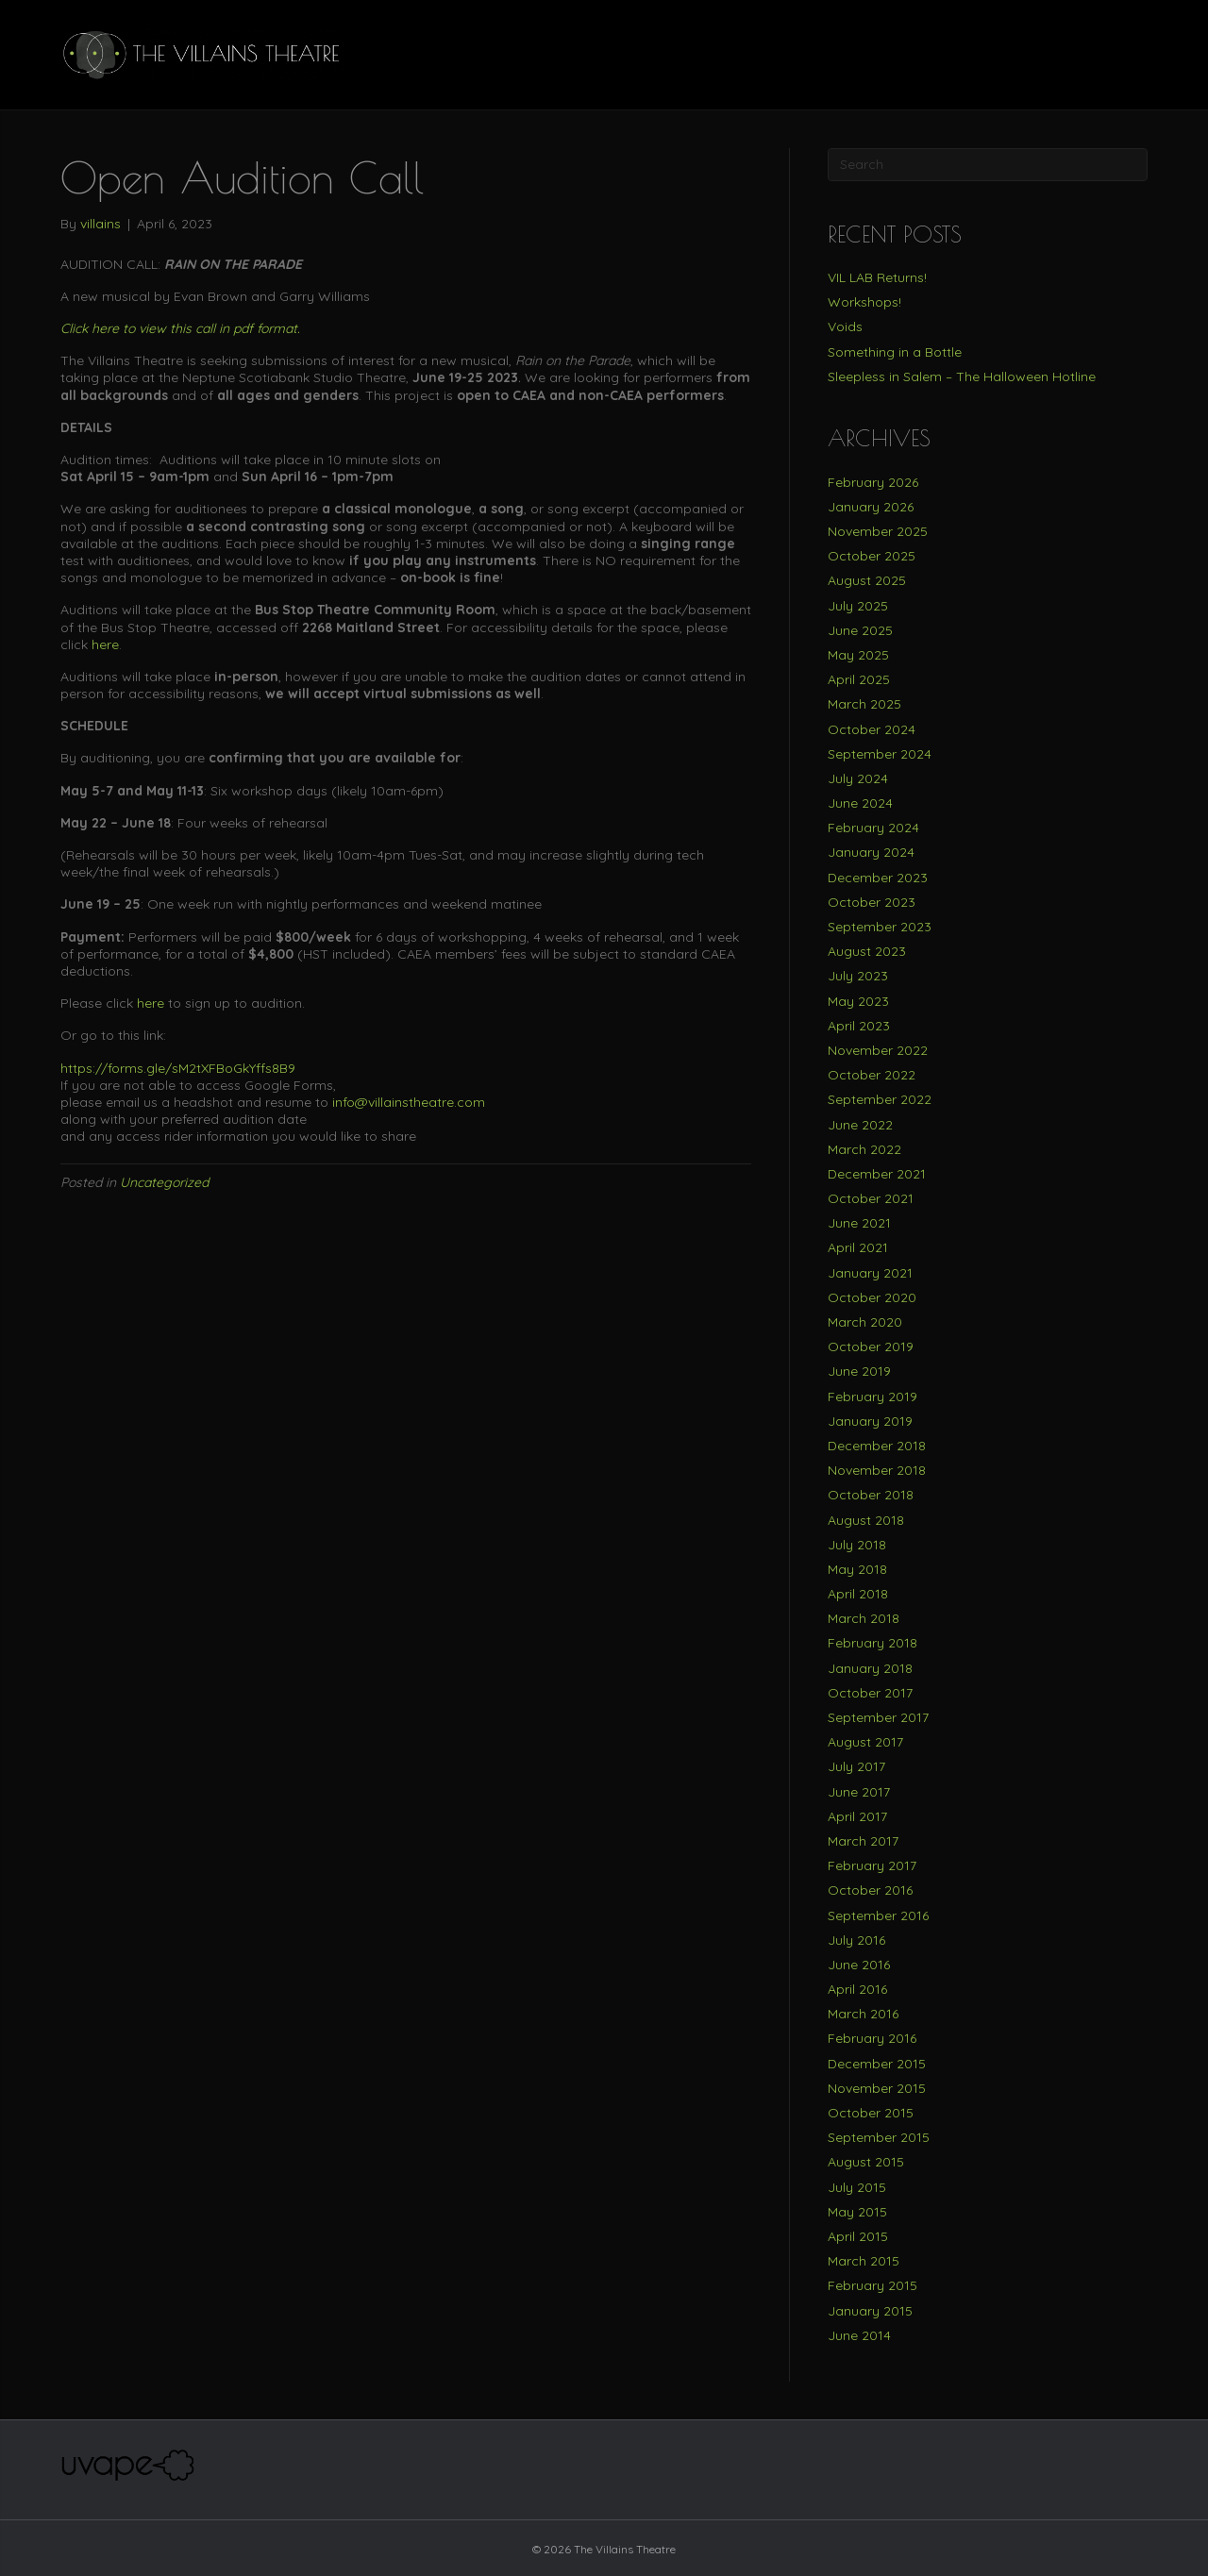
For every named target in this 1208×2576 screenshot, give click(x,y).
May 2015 (857, 2211)
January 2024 (871, 852)
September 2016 (878, 1915)
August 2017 (865, 1741)
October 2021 (871, 1198)
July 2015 (857, 2187)
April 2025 (859, 679)
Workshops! (864, 301)
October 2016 (870, 1890)
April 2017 (857, 1816)
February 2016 (872, 2038)
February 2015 (872, 2285)
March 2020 (865, 1321)
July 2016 (856, 1940)
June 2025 (860, 630)
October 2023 (871, 902)
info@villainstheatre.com (408, 1102)
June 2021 (859, 1222)
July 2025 (858, 605)
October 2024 (871, 729)
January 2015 (870, 2310)
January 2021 (870, 1272)
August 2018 (866, 1520)
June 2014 (859, 2335)
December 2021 (877, 1173)
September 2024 (879, 753)
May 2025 (858, 654)
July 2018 (857, 1544)
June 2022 (860, 1124)
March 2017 (863, 1840)
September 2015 (879, 2137)
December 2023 (878, 877)
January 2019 (870, 1421)
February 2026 (873, 482)
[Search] (1132, 54)
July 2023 (858, 975)
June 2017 (859, 1791)
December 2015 (877, 2063)
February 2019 (872, 1396)
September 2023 (879, 926)
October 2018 (871, 1494)
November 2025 (878, 531)
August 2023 (867, 951)
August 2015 (866, 2161)
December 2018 (877, 1445)
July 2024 (858, 778)
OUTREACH (1067, 53)
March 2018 (863, 1618)
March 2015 (863, 2260)
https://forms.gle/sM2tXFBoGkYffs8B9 (177, 1068)
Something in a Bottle (895, 351)
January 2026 (871, 506)
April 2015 (858, 2236)
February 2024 (873, 827)
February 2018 (872, 1642)
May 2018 (857, 1569)
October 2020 (872, 1297)
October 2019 (871, 1346)
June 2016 (859, 1964)
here (105, 644)
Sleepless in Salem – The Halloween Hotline (962, 376)
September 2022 (879, 1099)
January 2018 (870, 1668)
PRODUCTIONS (876, 53)
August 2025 (867, 580)
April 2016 (857, 1989)
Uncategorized (164, 1182)
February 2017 (872, 1865)
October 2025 (871, 555)
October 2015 (871, 2112)
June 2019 (859, 1371)
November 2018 (877, 1470)
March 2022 (864, 1149)
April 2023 (859, 1025)
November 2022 (878, 1050)
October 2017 (870, 1692)
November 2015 (877, 2088)
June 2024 (860, 803)
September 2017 (878, 1717)
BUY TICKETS (700, 53)
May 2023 (858, 1001)
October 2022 (871, 1074)
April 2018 (858, 1593)
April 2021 (858, 1247)
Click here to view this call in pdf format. (180, 328)
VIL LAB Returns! (877, 277)
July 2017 (856, 1766)
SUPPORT (976, 53)
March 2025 (864, 703)
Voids (845, 326)
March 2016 (863, 2013)
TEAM (783, 53)
